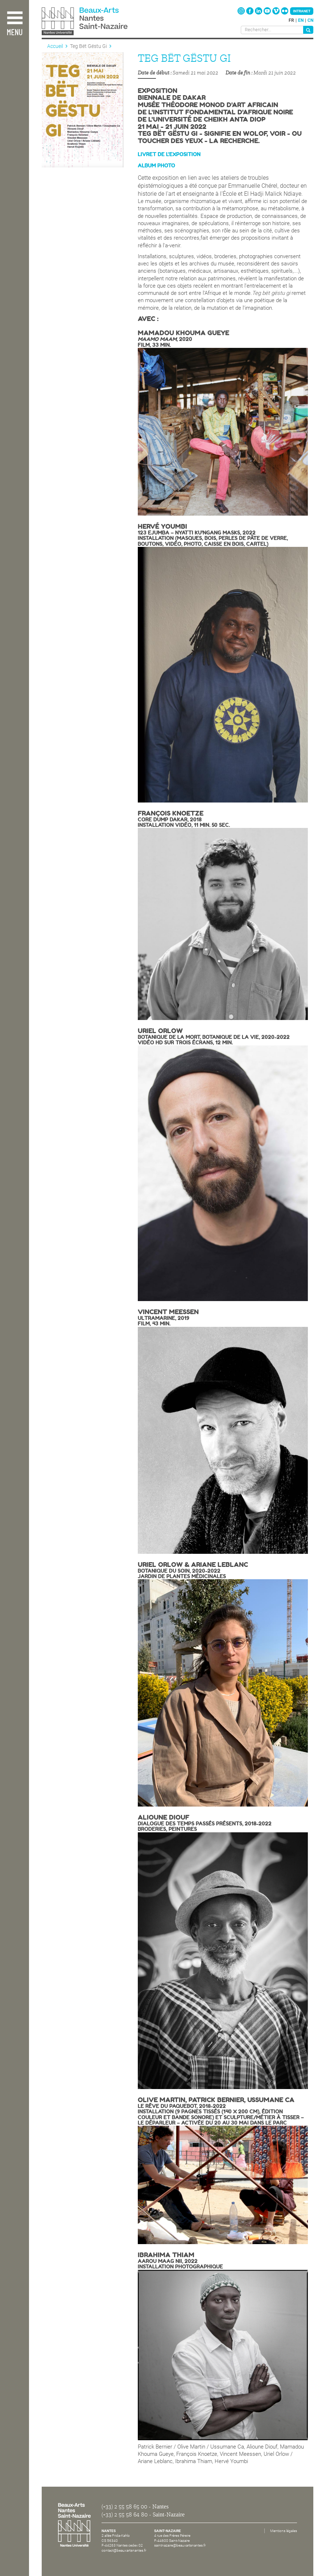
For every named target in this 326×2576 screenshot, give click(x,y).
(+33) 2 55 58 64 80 (125, 2514)
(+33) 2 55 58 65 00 (124, 2506)
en (301, 20)
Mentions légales (283, 2531)
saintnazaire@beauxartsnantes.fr (180, 2545)
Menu (14, 33)
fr (291, 20)
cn (310, 20)
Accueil (55, 46)
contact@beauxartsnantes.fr (124, 2550)
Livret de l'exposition (169, 154)
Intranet (301, 11)
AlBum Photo (156, 165)
